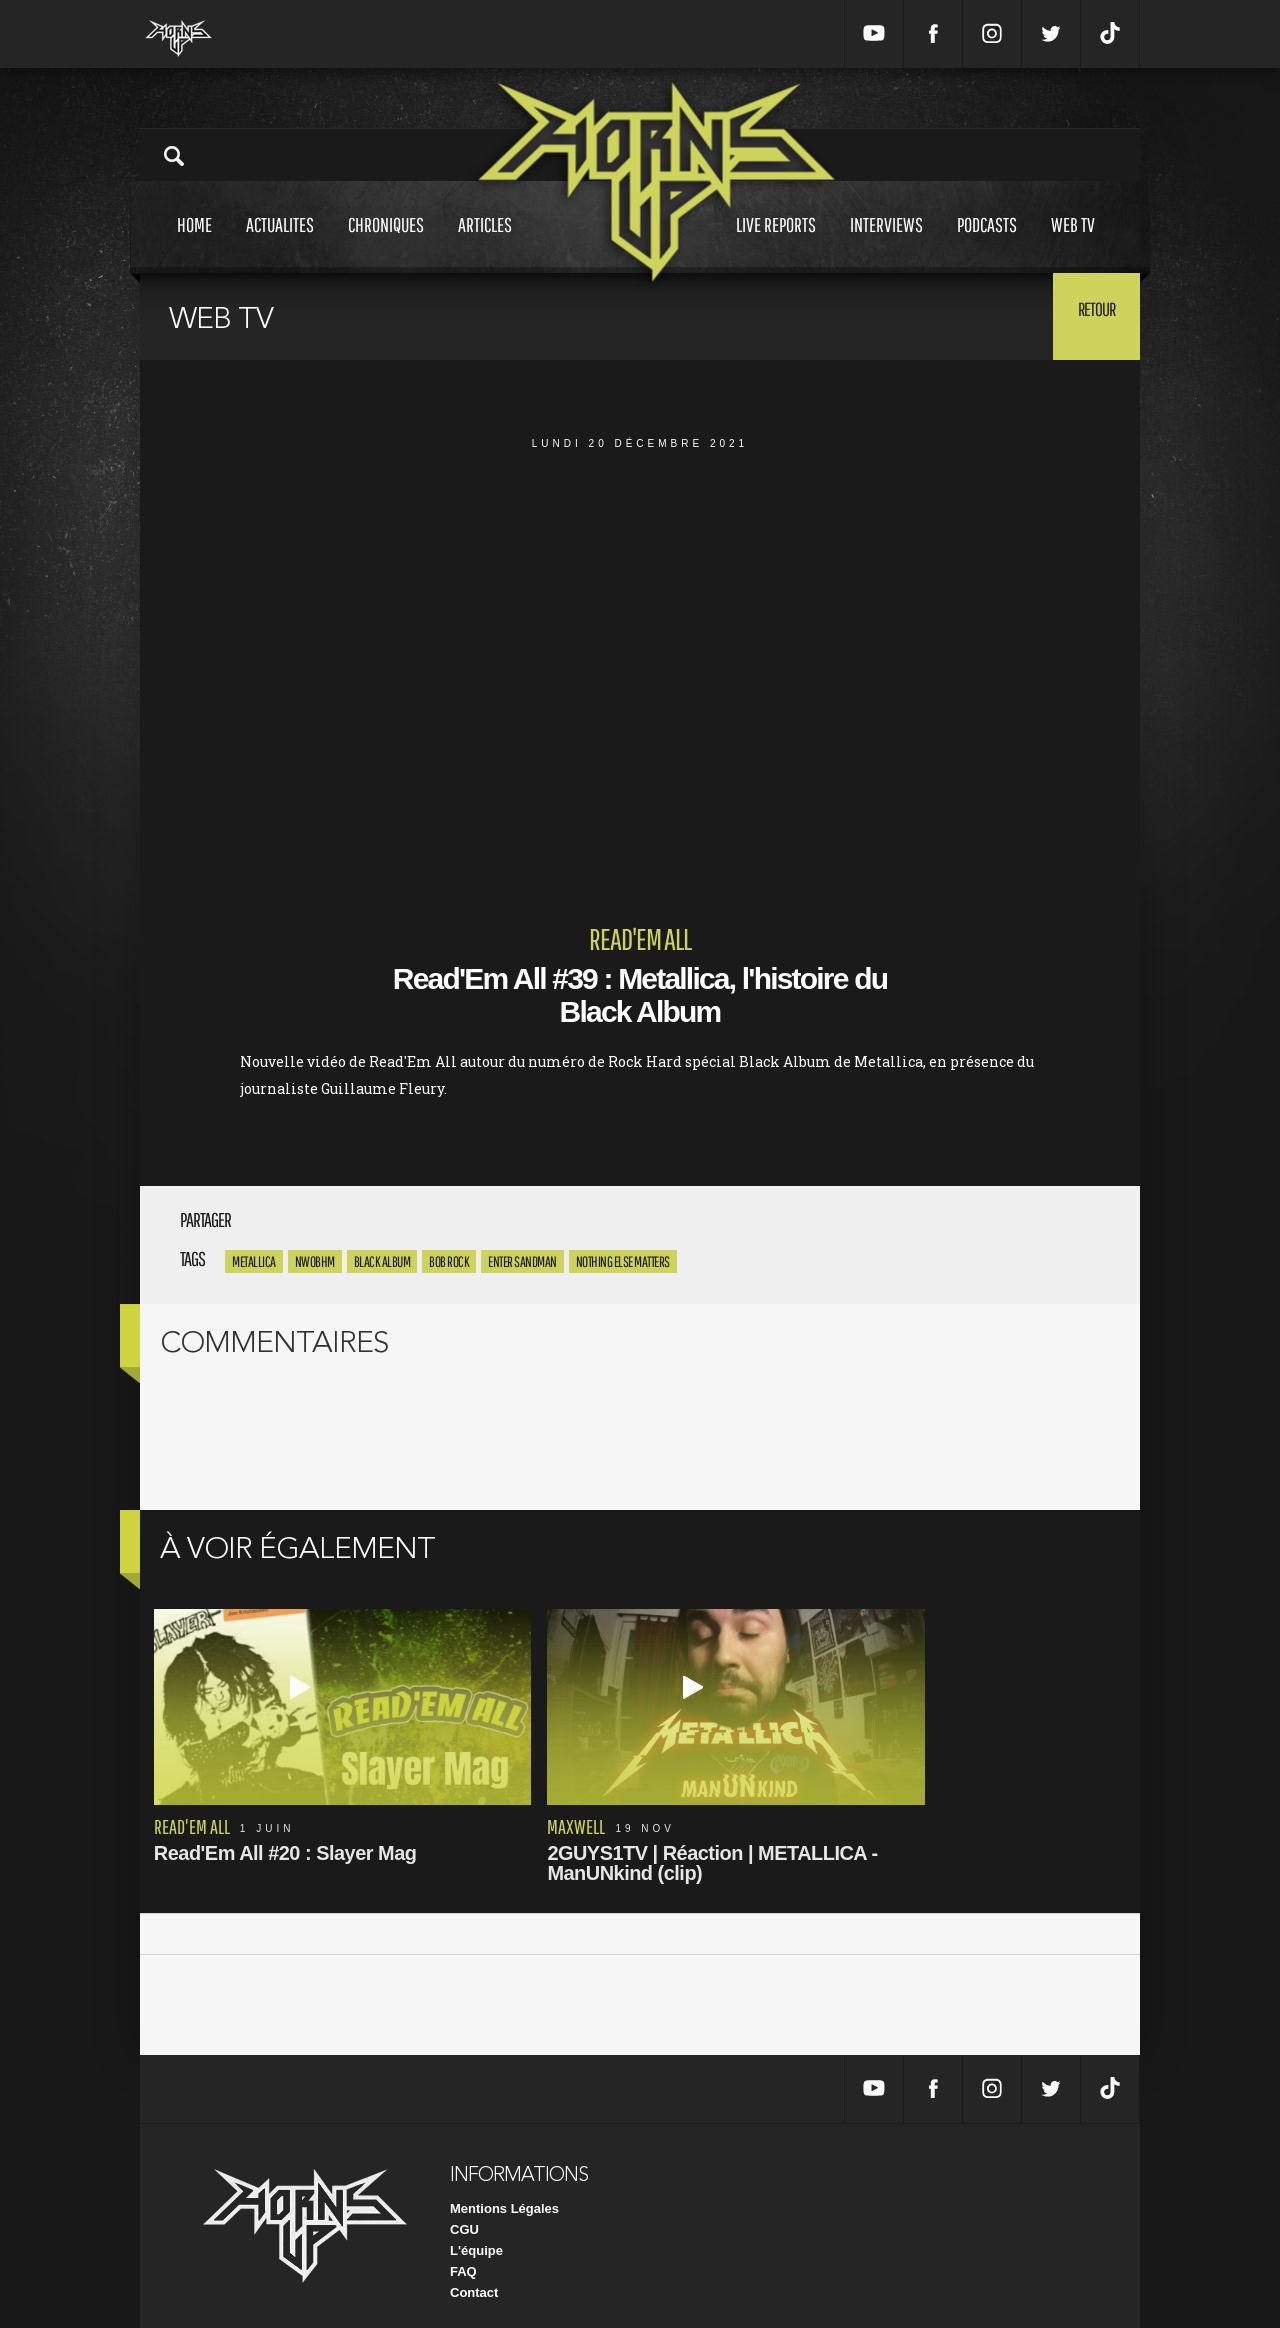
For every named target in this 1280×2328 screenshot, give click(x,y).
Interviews (886, 243)
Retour (1090, 315)
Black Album (382, 1261)
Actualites (280, 243)
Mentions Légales (504, 2193)
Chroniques (386, 243)
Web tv (1073, 243)
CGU (464, 2214)
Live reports (776, 243)
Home (194, 243)
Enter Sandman (522, 1261)
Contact (474, 2277)
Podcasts (987, 243)
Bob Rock (449, 1261)
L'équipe (476, 2235)
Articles (485, 243)
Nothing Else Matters (623, 1261)
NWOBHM (315, 1261)
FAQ (463, 2256)
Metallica (254, 1261)
